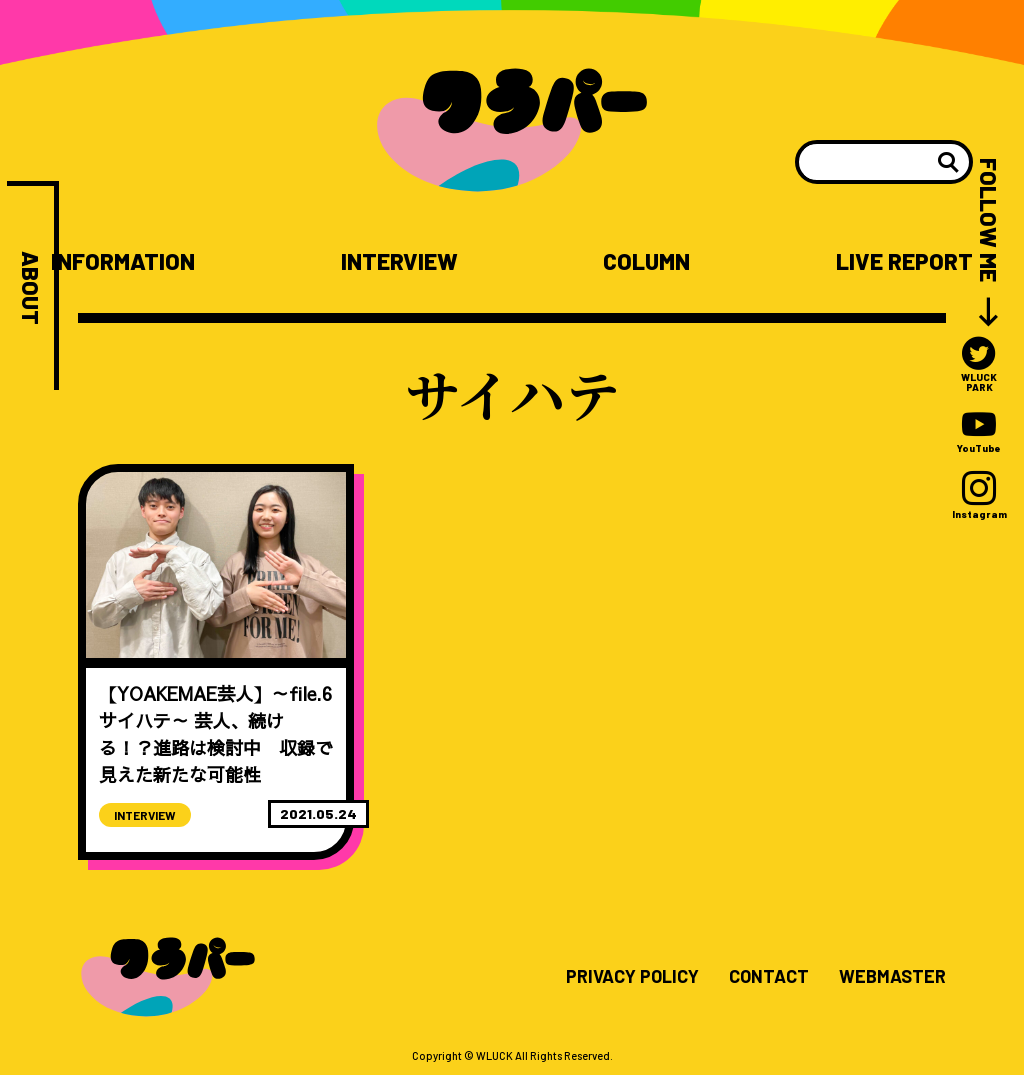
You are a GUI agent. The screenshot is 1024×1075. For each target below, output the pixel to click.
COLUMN (646, 261)
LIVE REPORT (904, 261)
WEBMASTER (892, 977)
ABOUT (30, 288)
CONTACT (769, 977)
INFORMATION (123, 261)
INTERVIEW (399, 261)
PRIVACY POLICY (632, 977)
